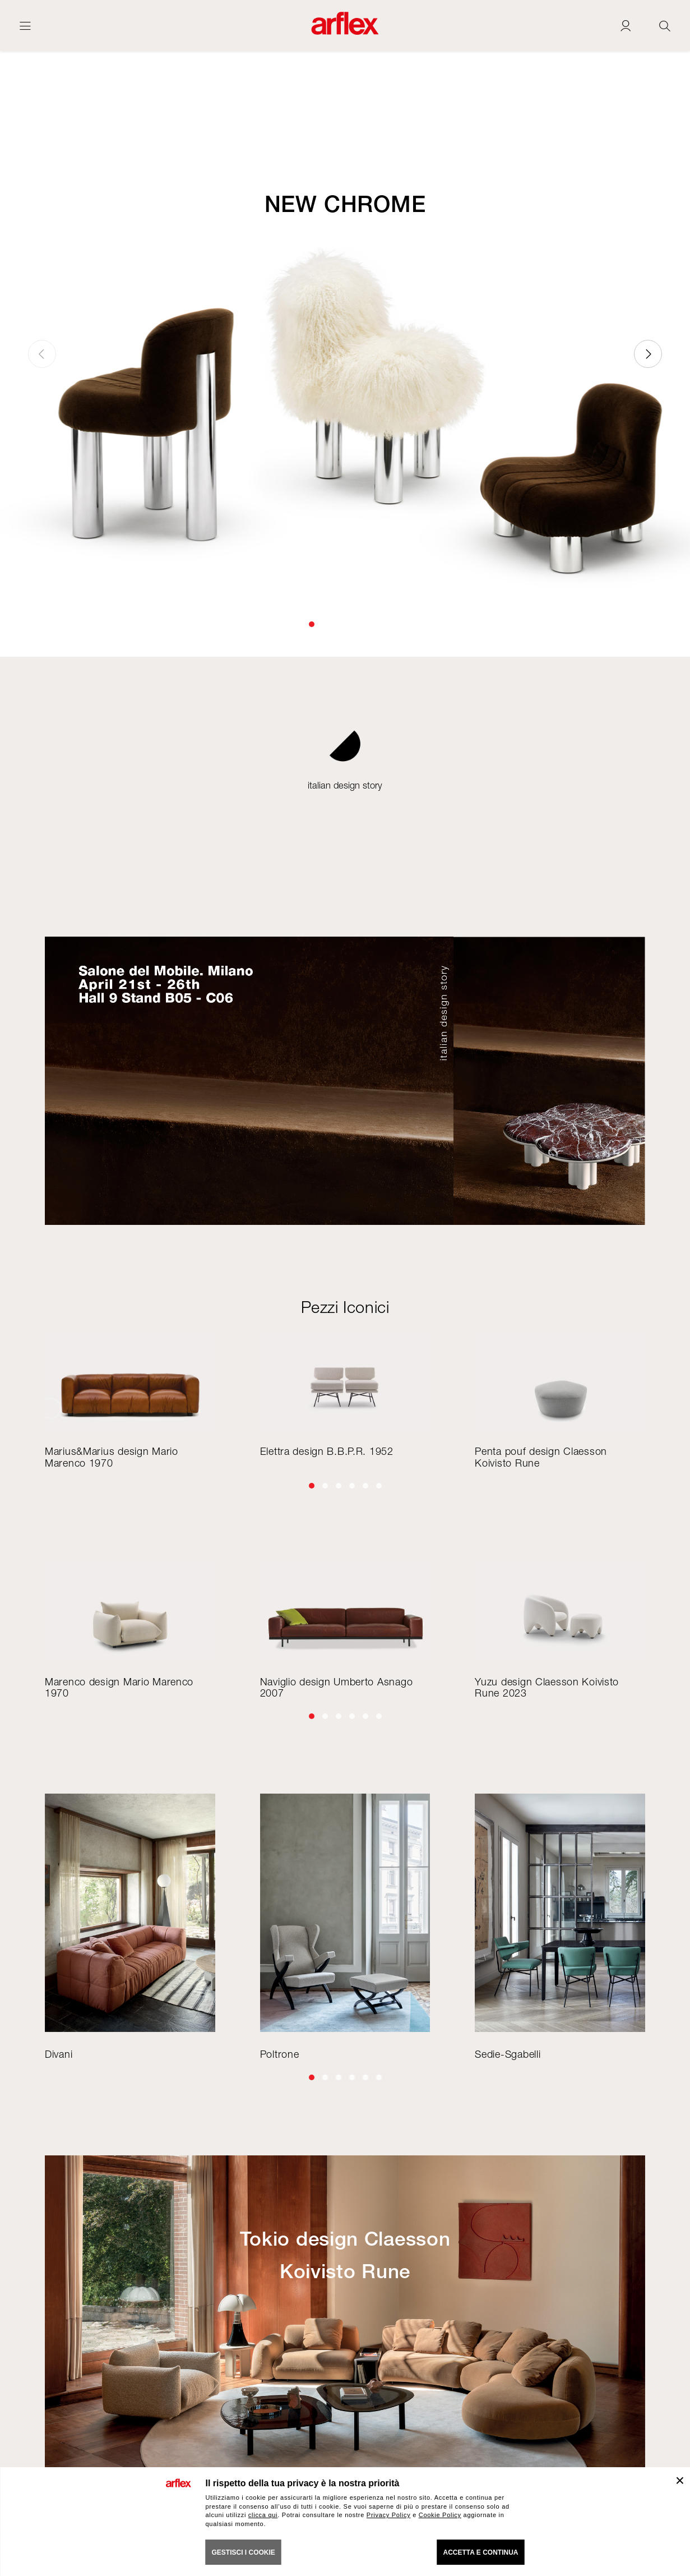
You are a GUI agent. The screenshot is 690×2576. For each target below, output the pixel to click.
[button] (311, 624)
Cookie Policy (440, 2515)
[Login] (625, 25)
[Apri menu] (25, 25)
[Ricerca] (664, 25)
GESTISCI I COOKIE (243, 2552)
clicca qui (262, 2515)
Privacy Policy (389, 2515)
